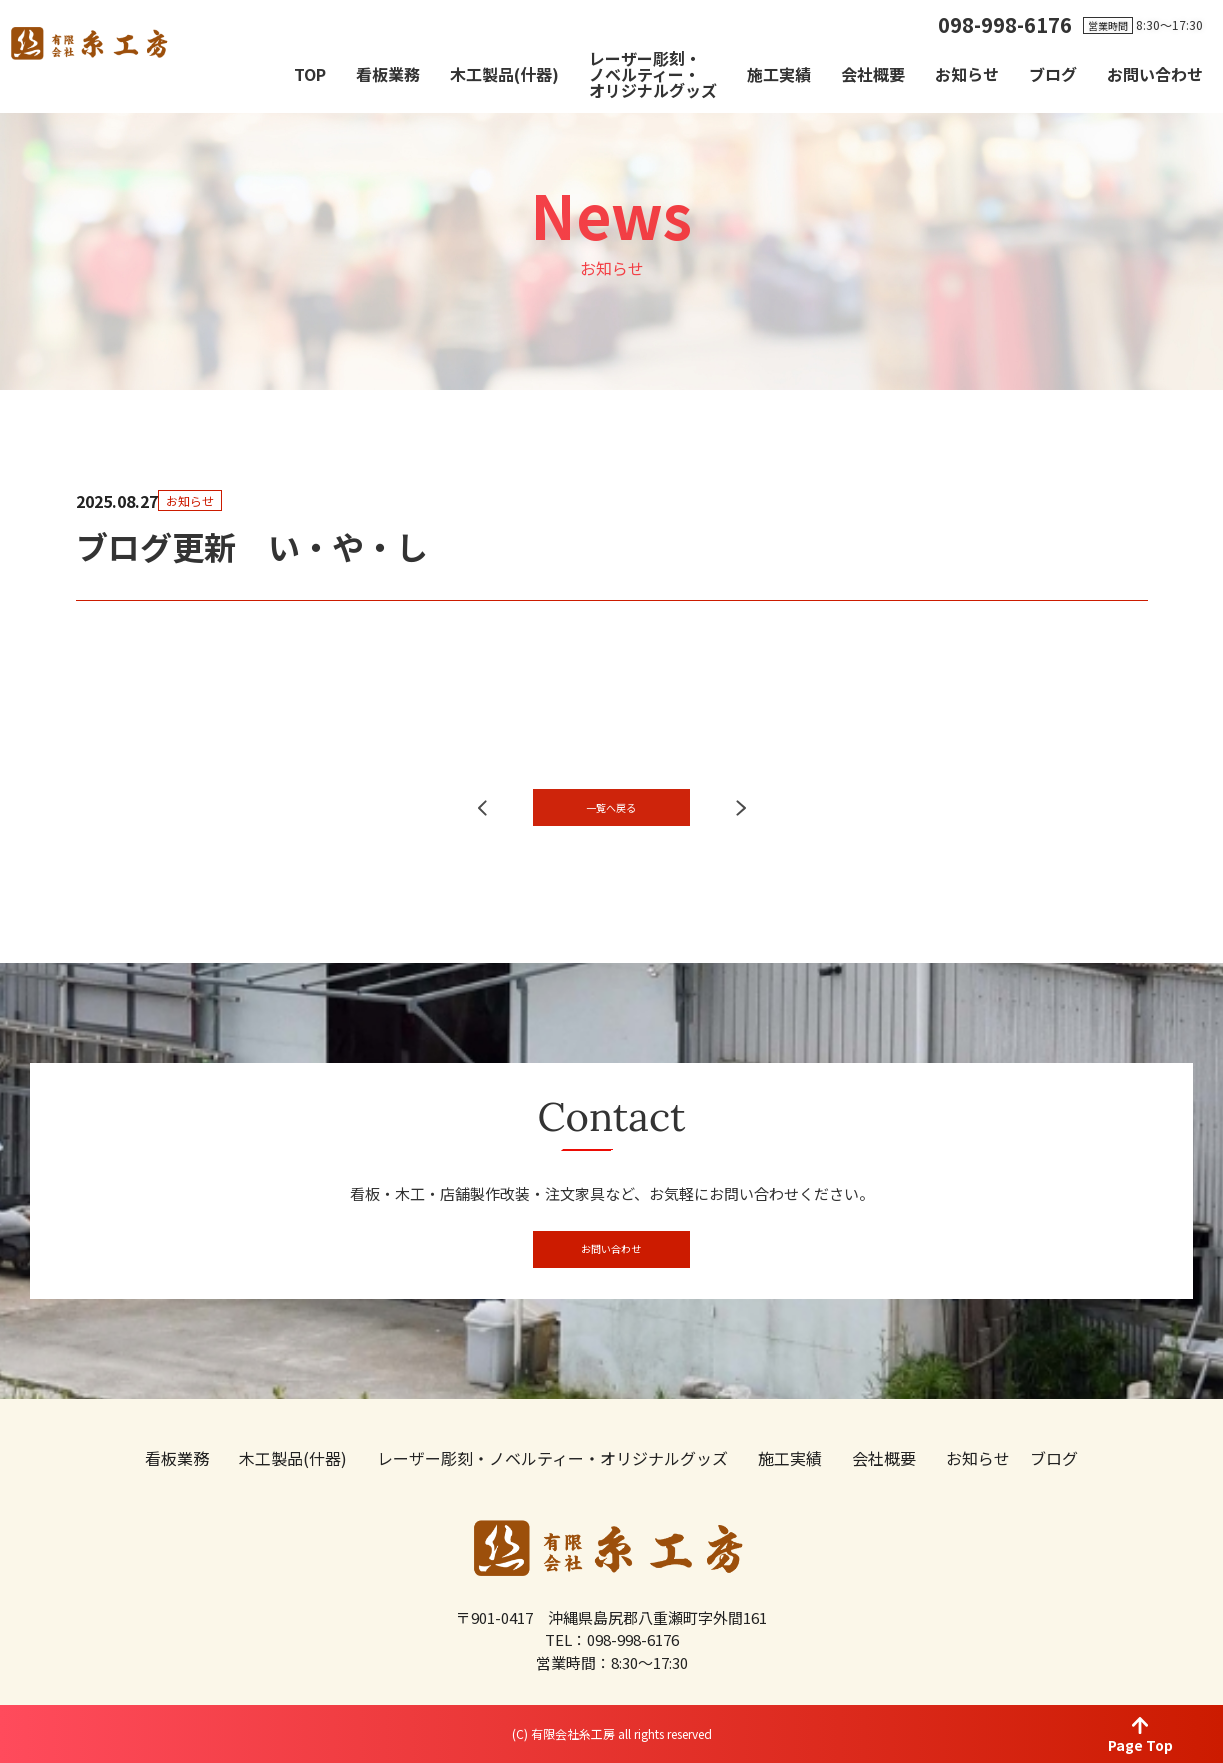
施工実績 (779, 74)
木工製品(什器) (504, 74)
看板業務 (388, 74)
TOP (310, 74)
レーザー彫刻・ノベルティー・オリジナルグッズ (653, 74)
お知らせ (967, 74)
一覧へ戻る (611, 846)
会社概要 (873, 74)
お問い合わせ (1155, 74)
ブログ (1053, 74)
